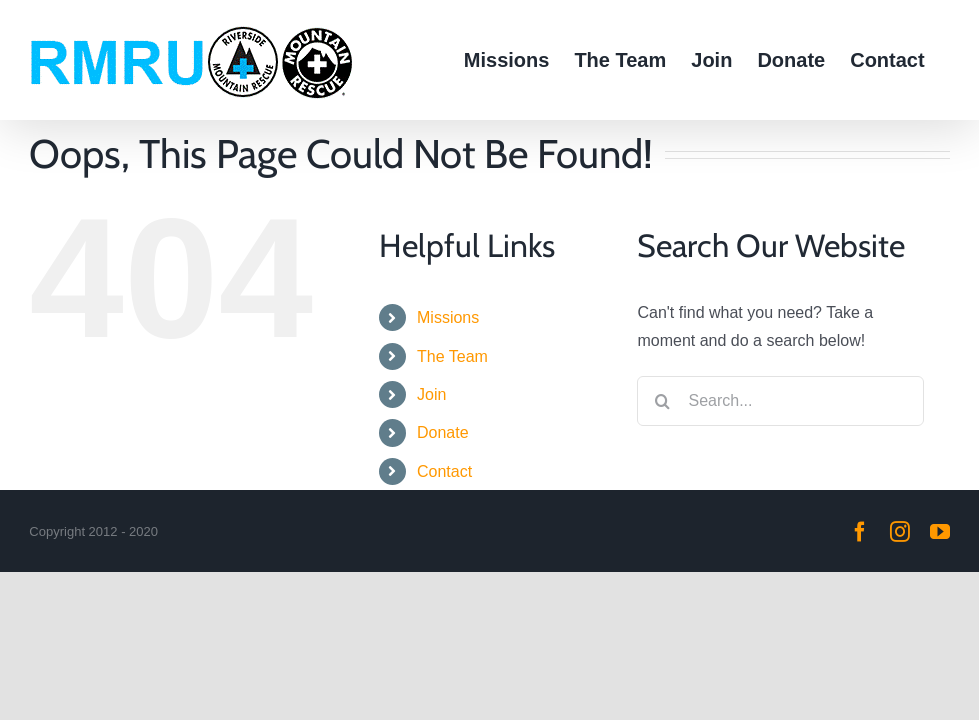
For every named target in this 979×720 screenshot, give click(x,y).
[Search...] (780, 401)
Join (431, 394)
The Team (452, 356)
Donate (443, 432)
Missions (448, 317)
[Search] (662, 401)
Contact (444, 471)
